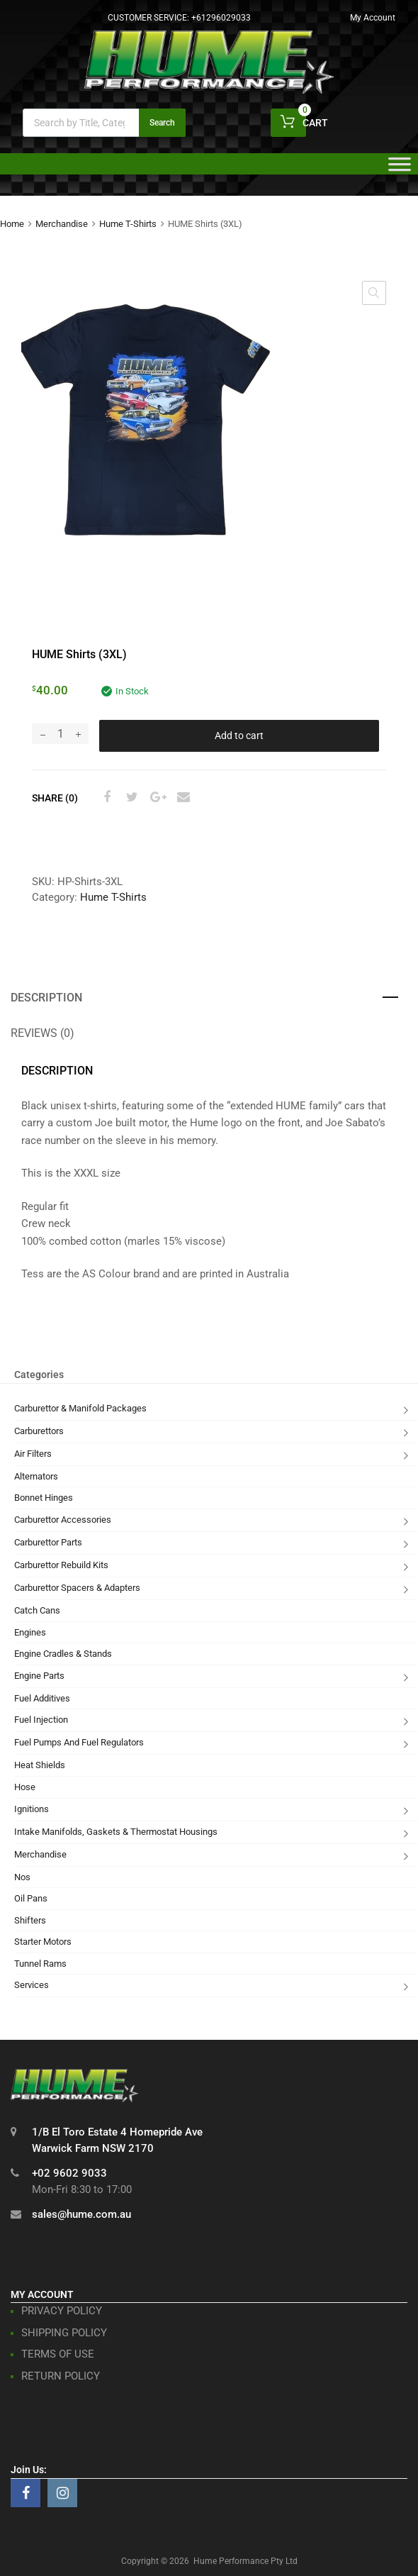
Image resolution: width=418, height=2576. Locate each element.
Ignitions (31, 1809)
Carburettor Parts (48, 1542)
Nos (22, 1877)
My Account (372, 18)
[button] (374, 293)
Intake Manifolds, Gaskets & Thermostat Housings (116, 1831)
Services (31, 1985)
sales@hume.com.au (81, 2214)
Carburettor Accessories (62, 1519)
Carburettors (39, 1431)
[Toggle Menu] (399, 168)
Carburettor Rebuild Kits (61, 1565)
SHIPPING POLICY (64, 2332)
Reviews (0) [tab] (42, 1033)
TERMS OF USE (57, 2354)
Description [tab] (46, 997)
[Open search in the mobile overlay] (104, 123)
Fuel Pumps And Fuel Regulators (79, 1742)
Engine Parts (39, 1675)
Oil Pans (30, 1898)
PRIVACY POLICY (61, 2310)
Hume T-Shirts (128, 223)
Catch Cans (37, 1610)
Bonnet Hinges (43, 1497)
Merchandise (61, 223)
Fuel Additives (42, 1698)
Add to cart (239, 735)
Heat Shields (39, 1765)
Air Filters (33, 1453)
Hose (24, 1787)
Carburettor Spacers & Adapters (77, 1587)
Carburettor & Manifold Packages (80, 1408)
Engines (30, 1632)
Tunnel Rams (40, 1963)
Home (12, 223)
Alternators (36, 1476)
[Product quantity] (60, 733)
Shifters (30, 1920)
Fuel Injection (41, 1719)
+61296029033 (221, 18)
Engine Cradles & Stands (63, 1653)
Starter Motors (43, 1941)
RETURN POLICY (60, 2376)
